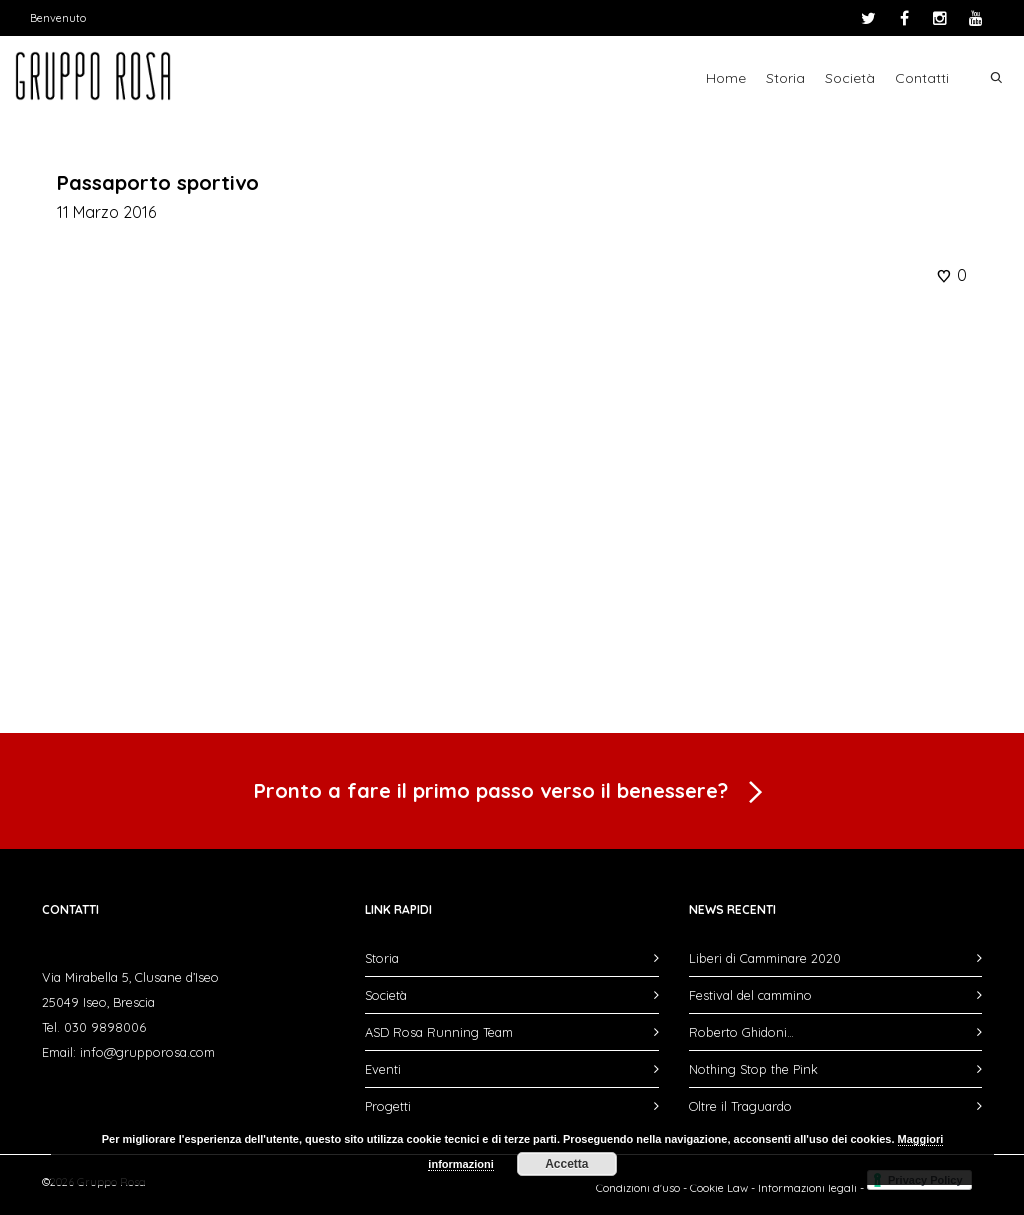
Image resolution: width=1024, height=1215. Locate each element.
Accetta (566, 1164)
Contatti (922, 78)
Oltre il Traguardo (740, 1106)
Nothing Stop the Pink (753, 1069)
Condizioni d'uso (638, 1188)
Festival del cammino (750, 995)
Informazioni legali (807, 1188)
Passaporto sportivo (158, 182)
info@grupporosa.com (147, 1052)
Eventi (383, 1069)
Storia (785, 78)
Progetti (388, 1106)
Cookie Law (719, 1188)
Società (850, 78)
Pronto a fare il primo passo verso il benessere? (512, 793)
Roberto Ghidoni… (741, 1032)
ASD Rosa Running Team (439, 1032)
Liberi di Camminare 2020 (765, 958)
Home (726, 78)
